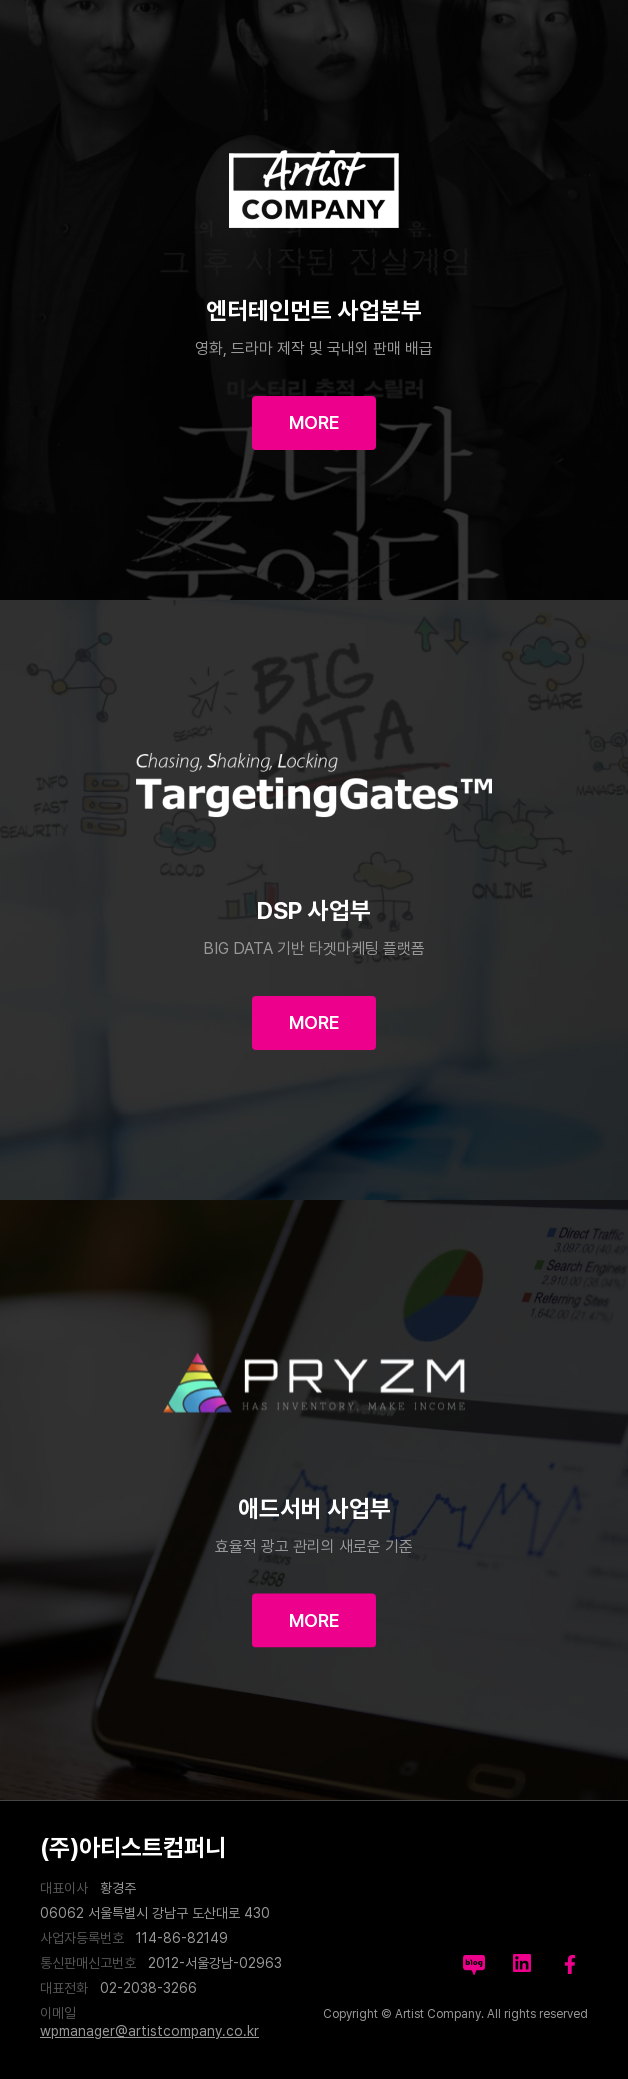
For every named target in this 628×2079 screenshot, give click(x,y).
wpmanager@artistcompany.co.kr (149, 2031)
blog (474, 1963)
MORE (314, 422)
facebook (570, 1963)
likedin (522, 1963)
